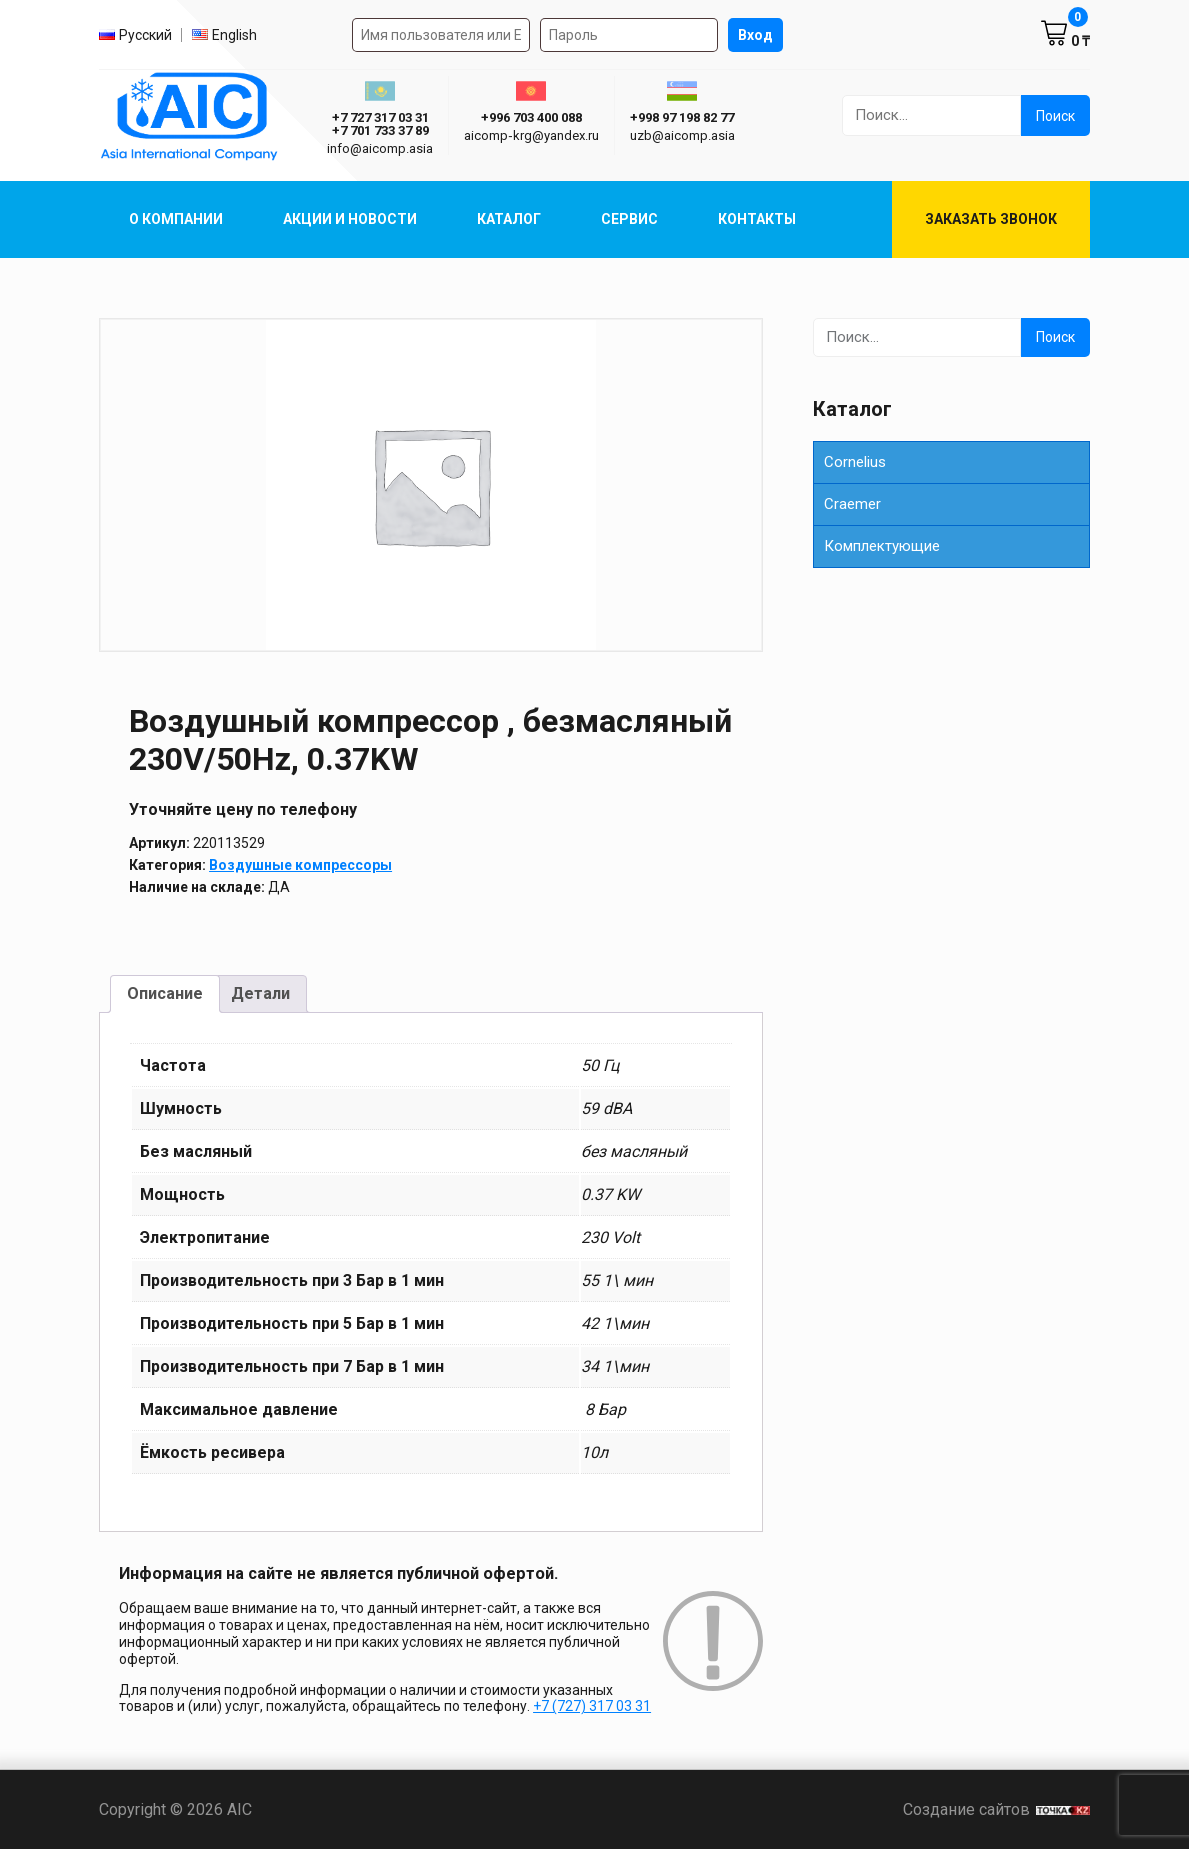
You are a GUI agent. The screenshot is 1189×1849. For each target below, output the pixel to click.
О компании (176, 219)
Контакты (757, 219)
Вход (755, 35)
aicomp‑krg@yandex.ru (531, 135)
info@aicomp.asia (380, 148)
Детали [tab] (260, 993)
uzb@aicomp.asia (682, 135)
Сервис (629, 219)
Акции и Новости (350, 219)
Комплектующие (882, 546)
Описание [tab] (165, 993)
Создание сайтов (996, 1809)
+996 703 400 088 (531, 117)
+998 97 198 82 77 (682, 117)
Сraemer (852, 504)
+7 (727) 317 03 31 (592, 1706)
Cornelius (855, 462)
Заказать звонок (991, 219)
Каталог (509, 219)
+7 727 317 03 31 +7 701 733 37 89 (380, 124)
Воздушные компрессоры (300, 865)
